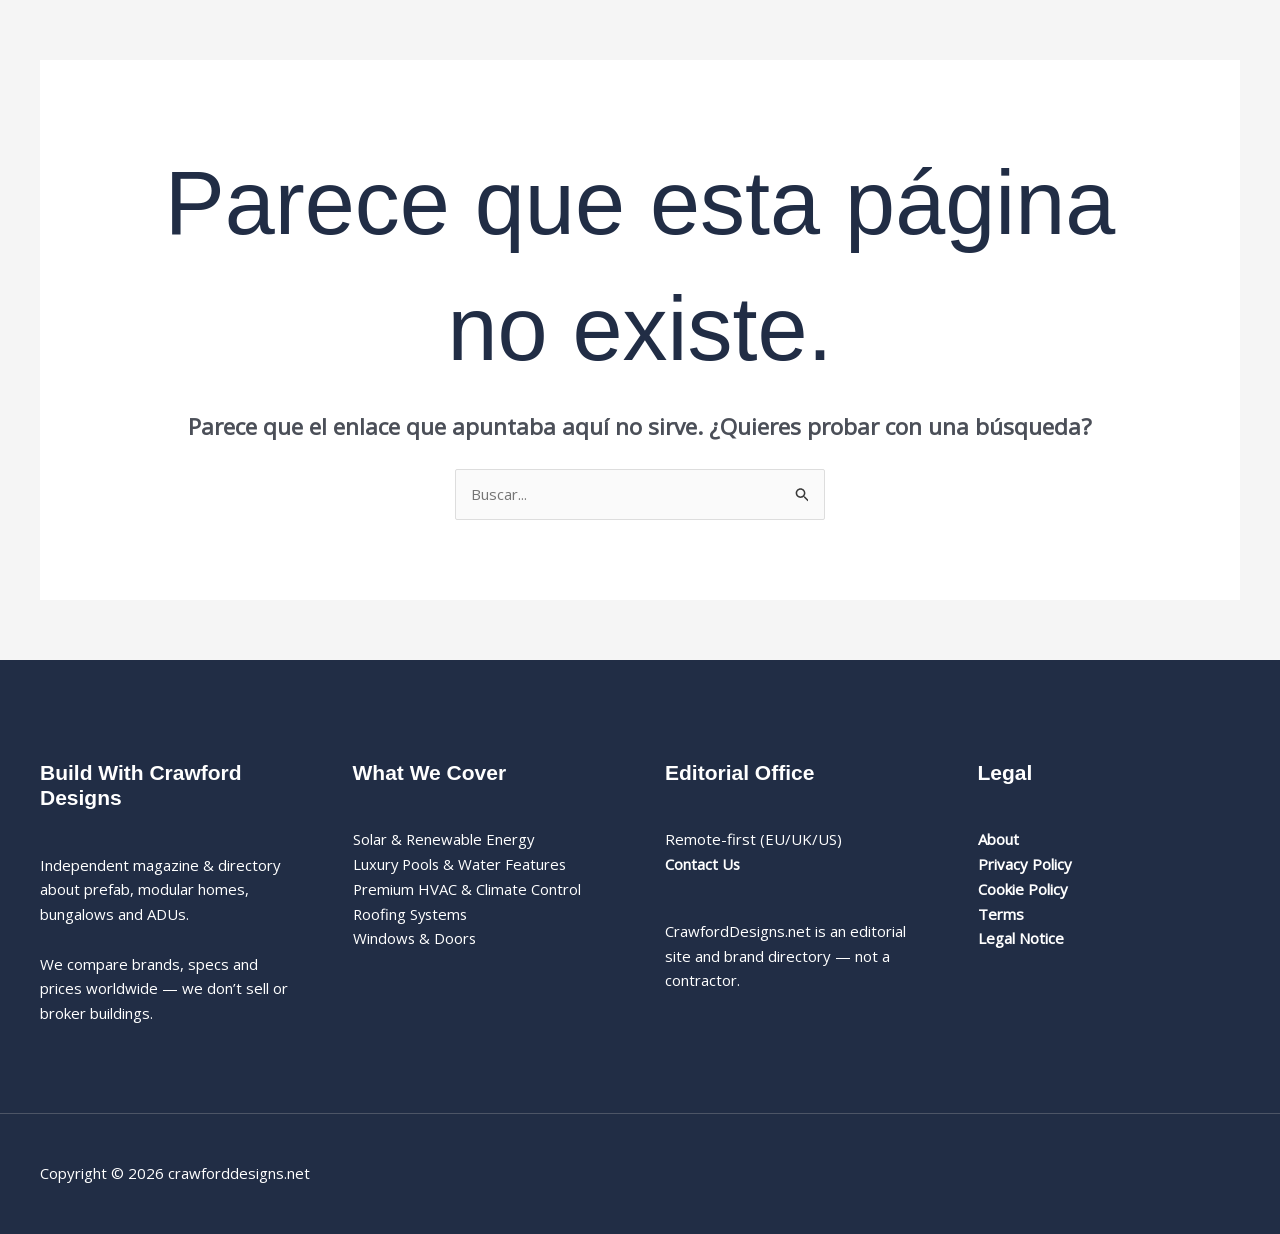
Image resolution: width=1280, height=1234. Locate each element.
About (998, 839)
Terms (1001, 914)
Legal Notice (1021, 938)
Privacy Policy (1025, 864)
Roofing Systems (412, 914)
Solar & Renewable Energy (444, 839)
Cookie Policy (1023, 889)
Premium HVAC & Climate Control (467, 889)
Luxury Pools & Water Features (461, 864)
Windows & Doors (415, 938)
